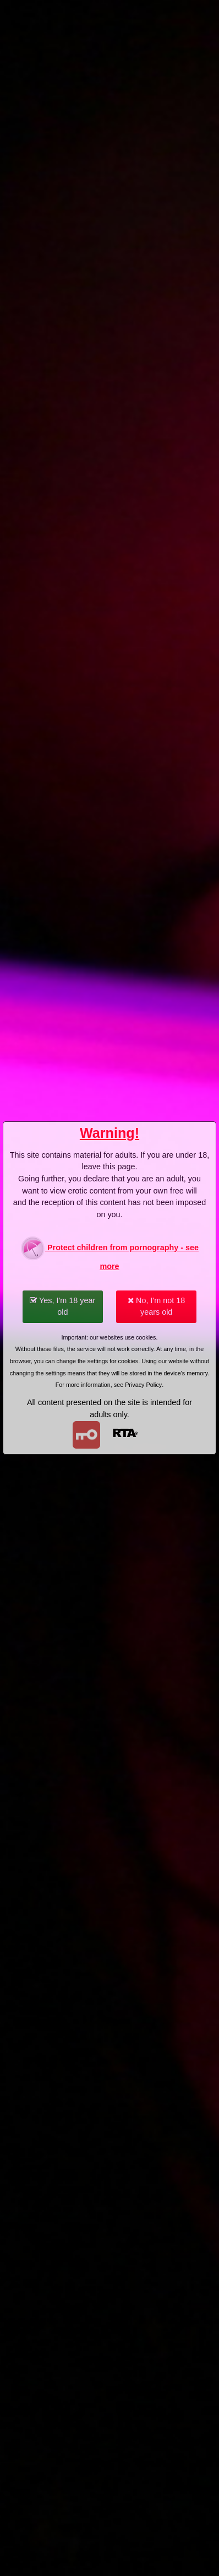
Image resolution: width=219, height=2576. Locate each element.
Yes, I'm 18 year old (62, 1306)
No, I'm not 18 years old (156, 1306)
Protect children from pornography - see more (109, 1253)
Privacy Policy (143, 1384)
